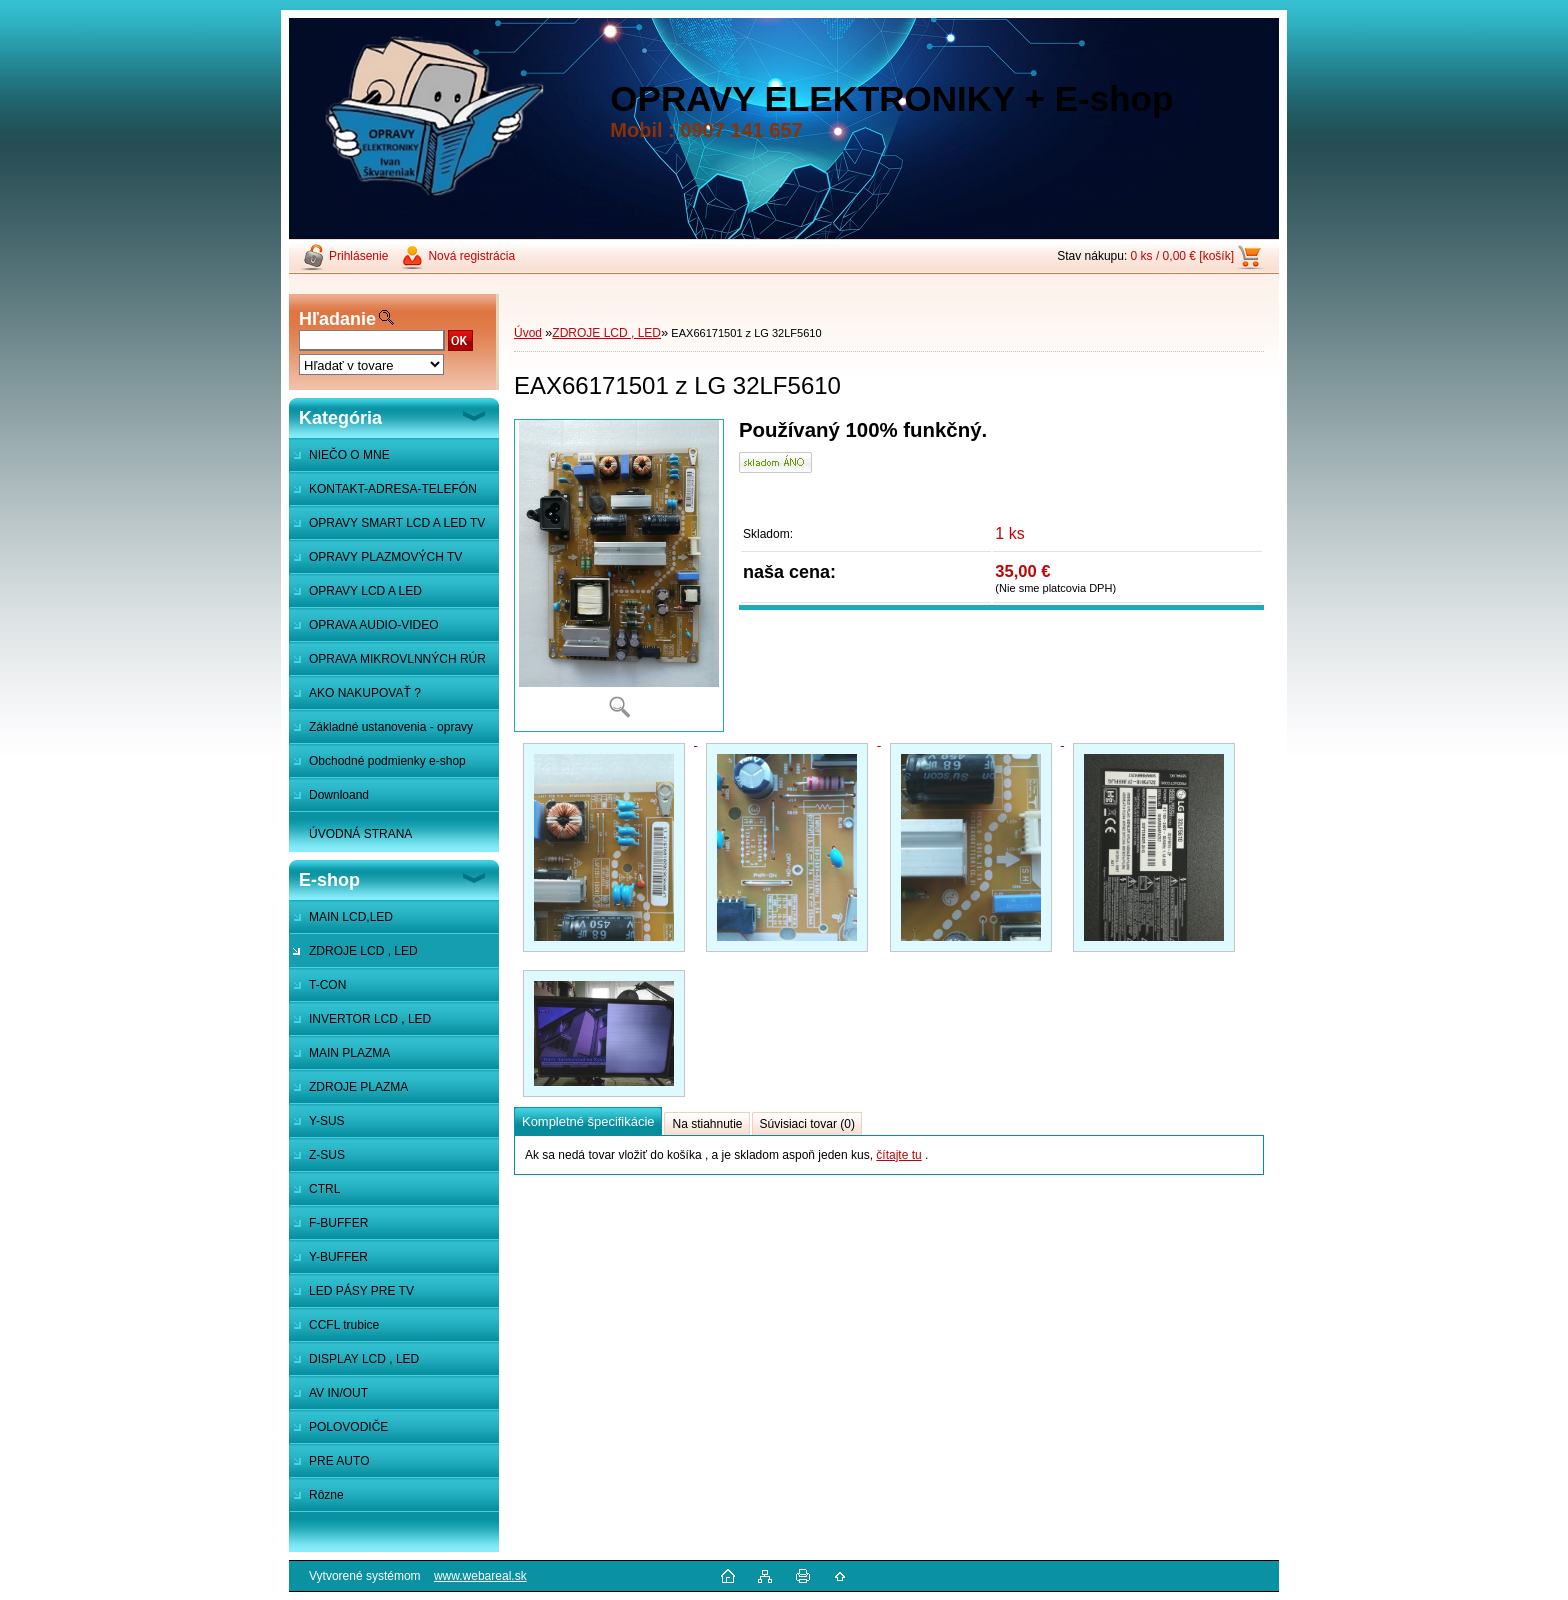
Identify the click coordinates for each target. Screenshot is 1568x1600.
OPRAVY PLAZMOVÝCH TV (385, 557)
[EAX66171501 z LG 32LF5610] (619, 575)
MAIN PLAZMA (349, 1053)
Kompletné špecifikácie (588, 1121)
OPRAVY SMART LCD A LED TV (397, 523)
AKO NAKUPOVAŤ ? (365, 693)
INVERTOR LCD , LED (370, 1019)
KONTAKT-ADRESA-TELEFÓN (393, 489)
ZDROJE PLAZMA (358, 1087)
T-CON (327, 985)
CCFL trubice (344, 1325)
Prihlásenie (358, 256)
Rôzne (326, 1495)
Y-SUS (327, 1121)
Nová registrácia (471, 256)
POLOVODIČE (348, 1427)
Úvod (528, 333)
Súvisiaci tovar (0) (807, 1124)
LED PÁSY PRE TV (361, 1291)
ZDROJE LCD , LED (363, 951)
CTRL (324, 1189)
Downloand (339, 795)
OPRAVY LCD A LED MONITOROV (355, 596)
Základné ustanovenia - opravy (391, 727)
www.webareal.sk (480, 1576)
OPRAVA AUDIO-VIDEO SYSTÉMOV (364, 630)
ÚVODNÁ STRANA (360, 834)
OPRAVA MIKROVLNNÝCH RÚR (397, 659)
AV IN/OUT (338, 1393)
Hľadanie (337, 319)
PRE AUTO (339, 1461)
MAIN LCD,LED (351, 917)
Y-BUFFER (338, 1257)
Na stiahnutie (707, 1124)
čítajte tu (898, 1155)
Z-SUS (327, 1155)
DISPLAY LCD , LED (364, 1359)
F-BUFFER (338, 1223)
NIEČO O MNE (349, 455)
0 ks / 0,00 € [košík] (1182, 256)
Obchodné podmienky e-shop (387, 761)
